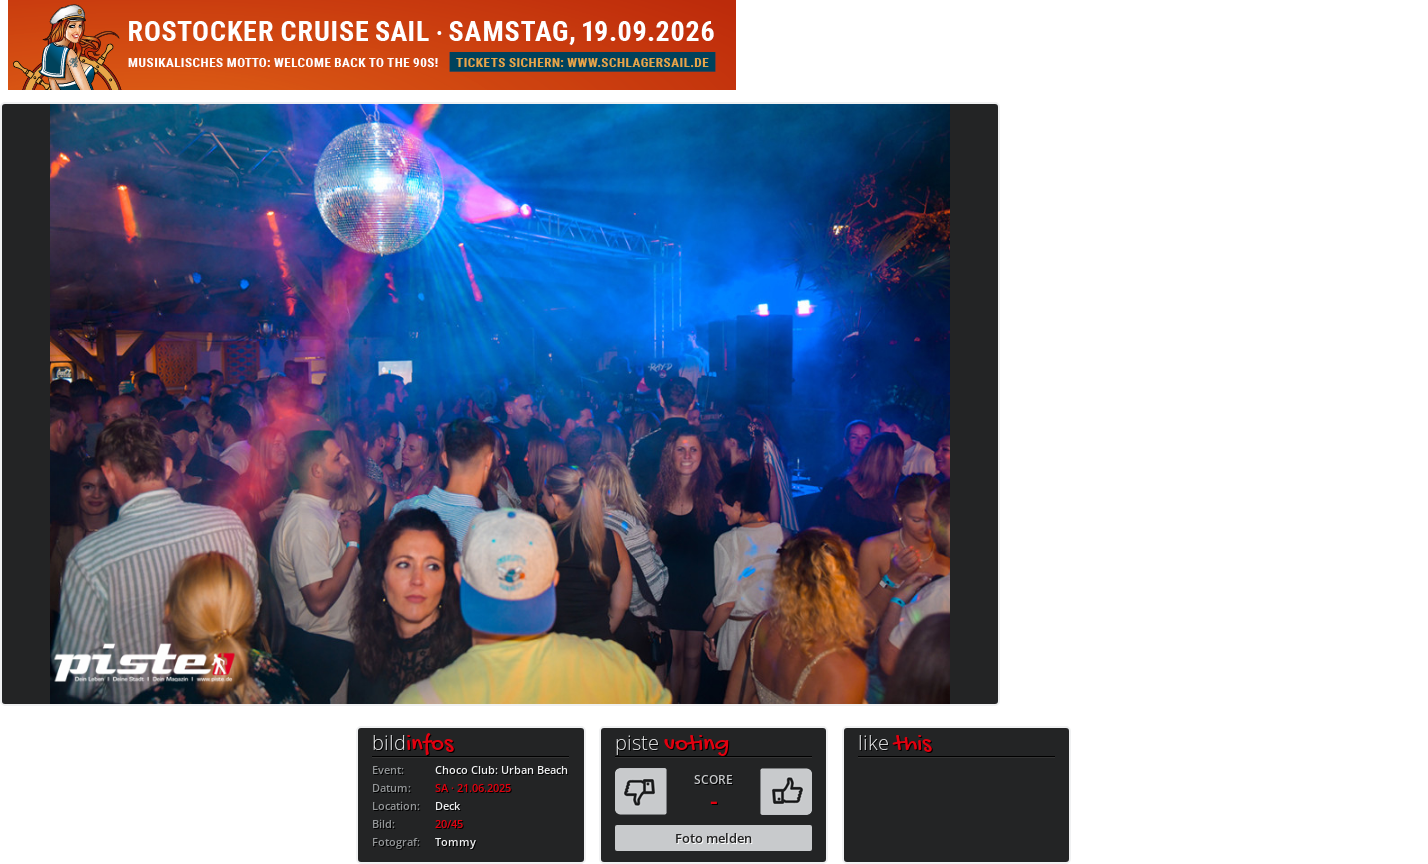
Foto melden (713, 838)
